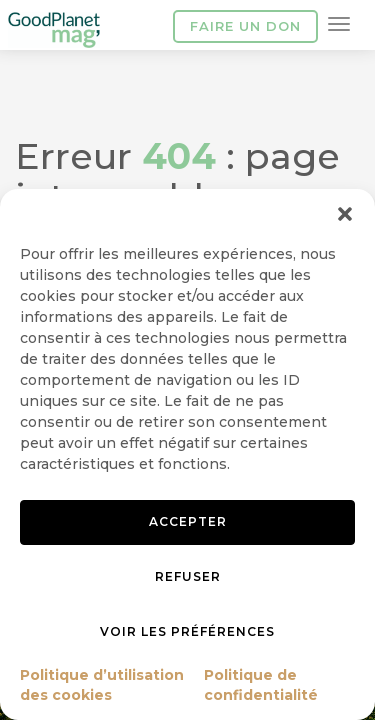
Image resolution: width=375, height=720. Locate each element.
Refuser (188, 576)
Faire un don (245, 26)
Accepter (188, 521)
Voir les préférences (187, 631)
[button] (345, 214)
